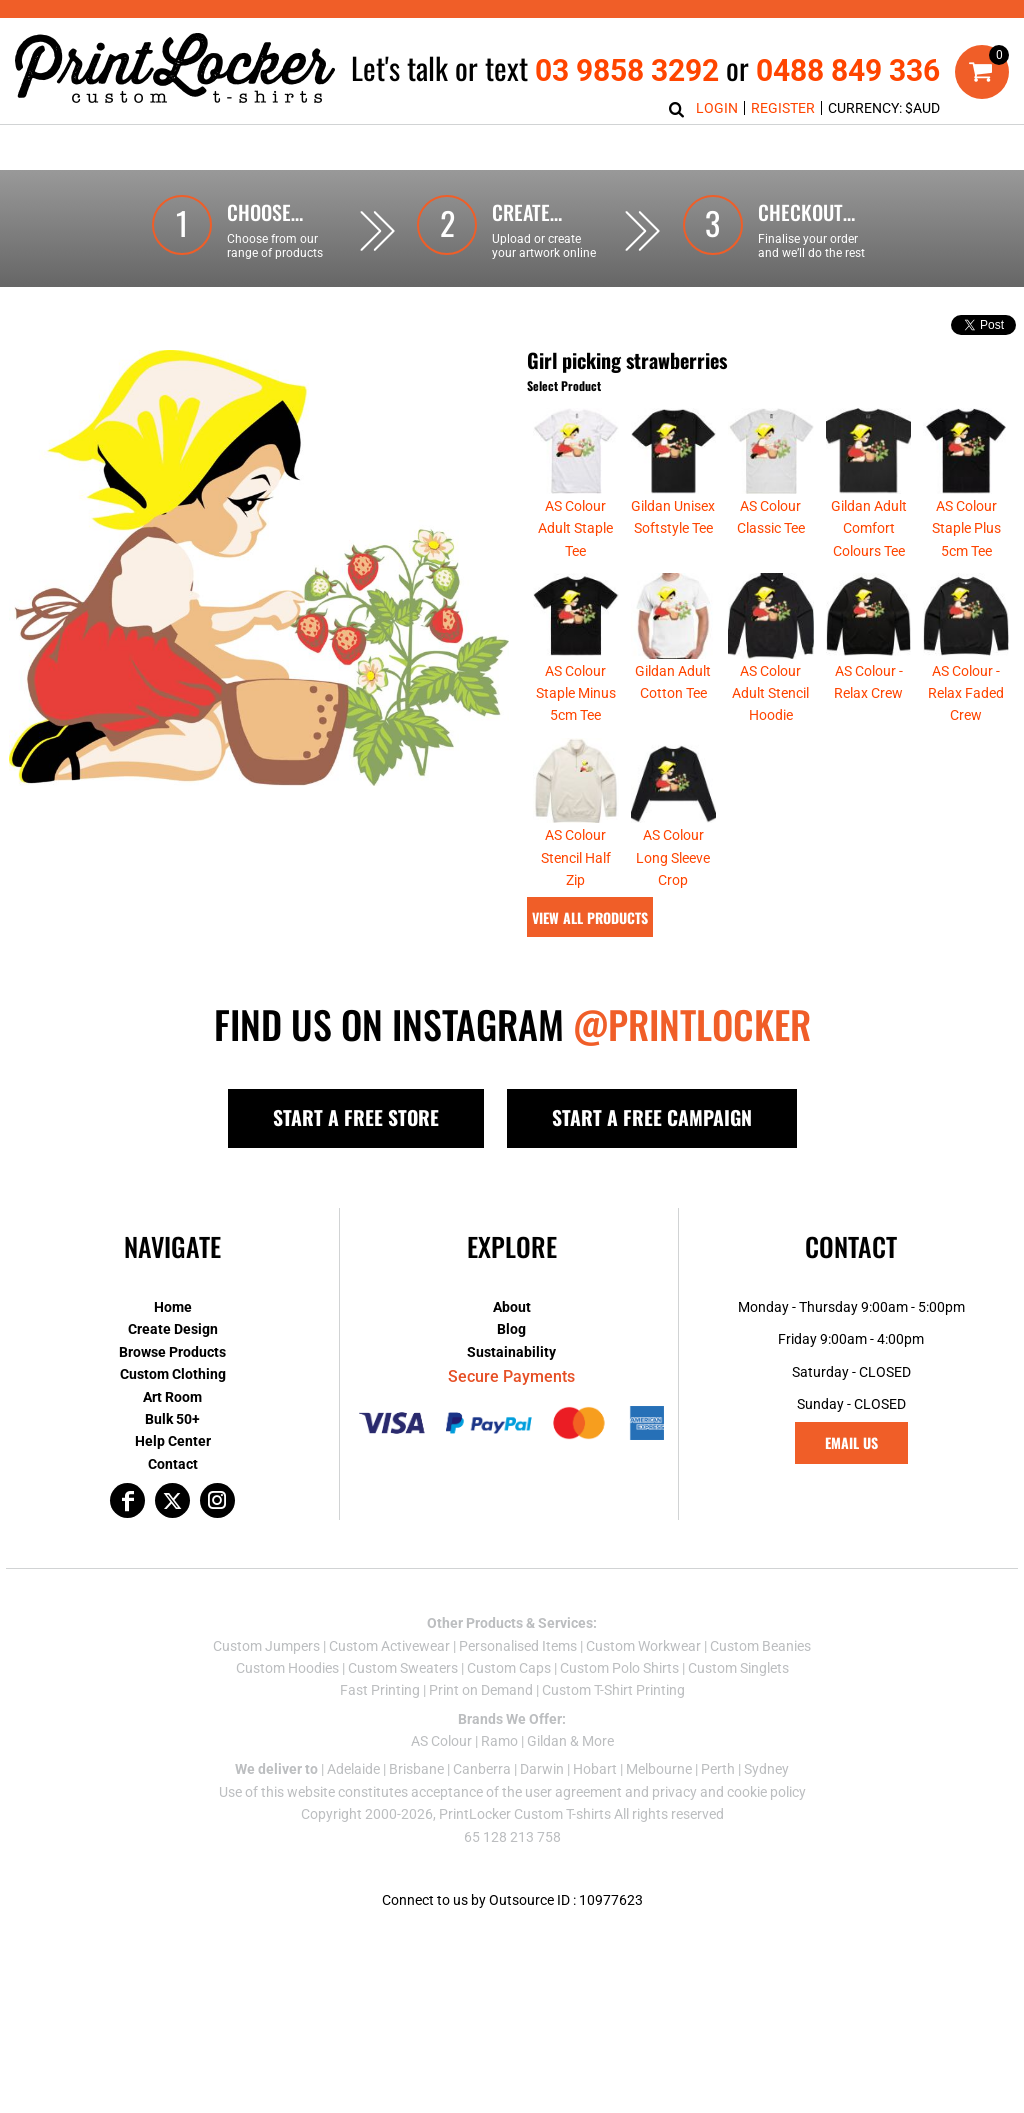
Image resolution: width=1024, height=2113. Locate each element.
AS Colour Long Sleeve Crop (673, 857)
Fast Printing (380, 1690)
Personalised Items (518, 1646)
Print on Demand (481, 1690)
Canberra (482, 1769)
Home (173, 1307)
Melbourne (659, 1769)
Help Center (173, 1441)
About (512, 1307)
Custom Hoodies (287, 1668)
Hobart (595, 1769)
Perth (718, 1769)
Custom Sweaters (403, 1668)
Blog (511, 1329)
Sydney (766, 1769)
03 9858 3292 (627, 70)
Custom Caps (509, 1668)
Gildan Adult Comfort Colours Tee (869, 528)
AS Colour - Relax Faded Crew (966, 693)
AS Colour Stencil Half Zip (576, 857)
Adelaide (353, 1769)
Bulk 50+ (172, 1419)
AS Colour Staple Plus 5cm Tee (966, 528)
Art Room (172, 1397)
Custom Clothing (173, 1374)
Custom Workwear (643, 1646)
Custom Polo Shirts (619, 1668)
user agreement (573, 1792)
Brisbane (416, 1769)
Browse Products (172, 1352)
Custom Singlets (738, 1668)
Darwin (542, 1769)
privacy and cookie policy (729, 1792)
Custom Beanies (760, 1646)
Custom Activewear (389, 1646)
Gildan (547, 1741)
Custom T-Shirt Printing (613, 1690)
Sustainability (511, 1352)
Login (717, 108)
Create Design (173, 1329)
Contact (173, 1464)
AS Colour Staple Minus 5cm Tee (576, 693)
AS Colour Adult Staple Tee (575, 528)
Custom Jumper (263, 1646)
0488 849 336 (848, 70)
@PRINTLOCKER (692, 1024)
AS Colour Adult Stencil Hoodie (770, 693)
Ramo (499, 1741)
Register (783, 108)
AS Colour (441, 1741)
